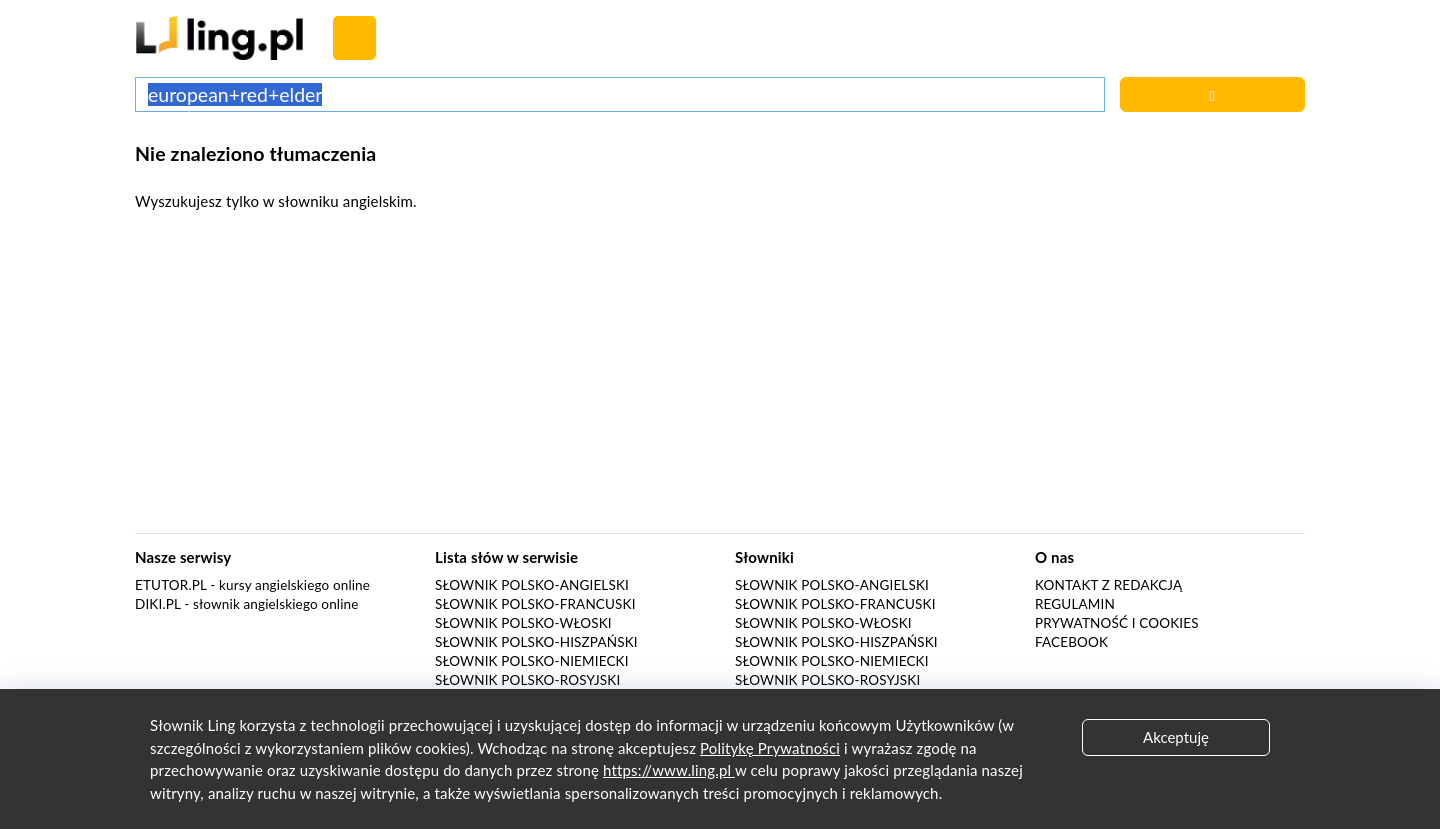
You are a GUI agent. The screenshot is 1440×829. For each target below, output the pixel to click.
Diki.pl (158, 604)
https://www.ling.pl (669, 770)
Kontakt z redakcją (1108, 585)
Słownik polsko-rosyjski (527, 680)
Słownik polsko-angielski (532, 585)
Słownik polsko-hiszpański (536, 642)
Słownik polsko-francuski (535, 604)
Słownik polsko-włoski (523, 623)
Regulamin (1075, 604)
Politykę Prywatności (770, 748)
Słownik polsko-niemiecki (532, 661)
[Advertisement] (720, 378)
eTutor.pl (171, 585)
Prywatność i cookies (1117, 623)
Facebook (1071, 642)
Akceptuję (1176, 737)
